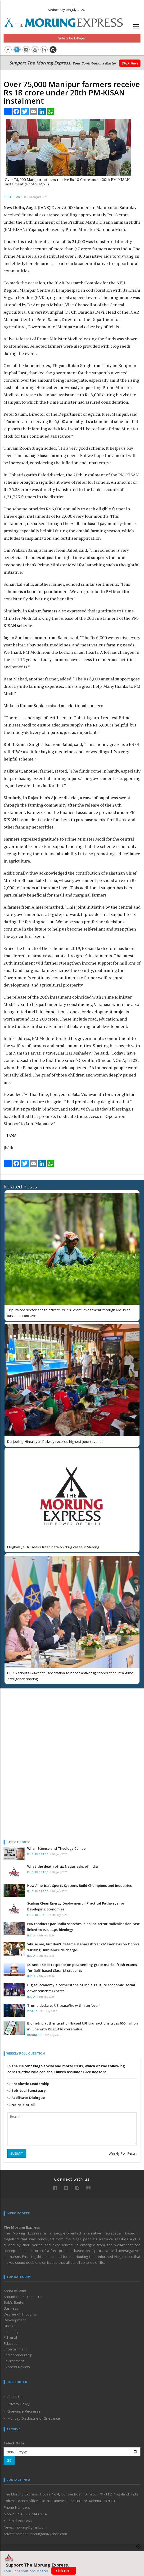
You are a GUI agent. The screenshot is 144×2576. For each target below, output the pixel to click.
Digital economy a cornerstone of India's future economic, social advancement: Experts (81, 1988)
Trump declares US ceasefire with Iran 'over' (63, 2005)
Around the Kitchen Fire (23, 2296)
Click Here (130, 63)
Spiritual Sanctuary (26, 2090)
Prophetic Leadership (28, 2083)
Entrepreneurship (18, 2355)
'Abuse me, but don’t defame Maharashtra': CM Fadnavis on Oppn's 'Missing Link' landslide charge (83, 1947)
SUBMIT (16, 2153)
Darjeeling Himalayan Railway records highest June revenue (55, 1441)
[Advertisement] (33, 1722)
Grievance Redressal (24, 2411)
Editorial (10, 2337)
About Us (14, 2396)
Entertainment (15, 2349)
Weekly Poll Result (123, 2153)
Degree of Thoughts (20, 2314)
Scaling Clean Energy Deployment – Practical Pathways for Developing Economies (75, 1906)
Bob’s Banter (14, 2302)
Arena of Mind (15, 2290)
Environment (14, 2360)
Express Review (17, 2366)
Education (11, 2343)
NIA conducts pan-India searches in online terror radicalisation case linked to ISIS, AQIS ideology (83, 1927)
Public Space (37, 1854)
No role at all (21, 2104)
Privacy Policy (18, 2403)
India (31, 1935)
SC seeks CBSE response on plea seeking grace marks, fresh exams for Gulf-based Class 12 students (82, 1967)
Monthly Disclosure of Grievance (33, 2418)
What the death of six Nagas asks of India (62, 1866)
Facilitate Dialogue (26, 2097)
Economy (11, 2331)
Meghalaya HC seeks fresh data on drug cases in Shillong (53, 1547)
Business (34, 2035)
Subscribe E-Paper (72, 38)
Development (15, 2320)
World (32, 2011)
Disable (10, 2325)
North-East (13, 197)
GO (9, 2460)
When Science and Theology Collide (56, 1848)
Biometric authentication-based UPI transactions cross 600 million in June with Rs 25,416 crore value (82, 2026)
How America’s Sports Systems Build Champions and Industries (79, 1885)
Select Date (14, 2443)
